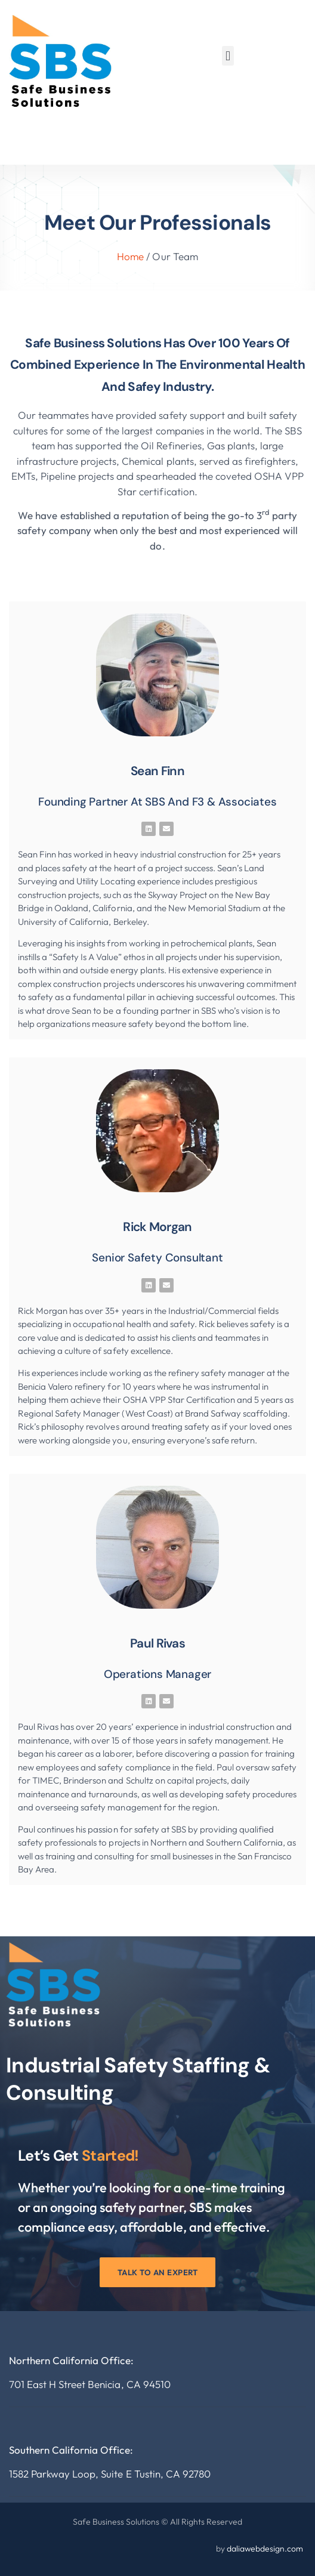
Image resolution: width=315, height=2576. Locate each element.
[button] (227, 56)
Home (130, 256)
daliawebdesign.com (265, 2548)
